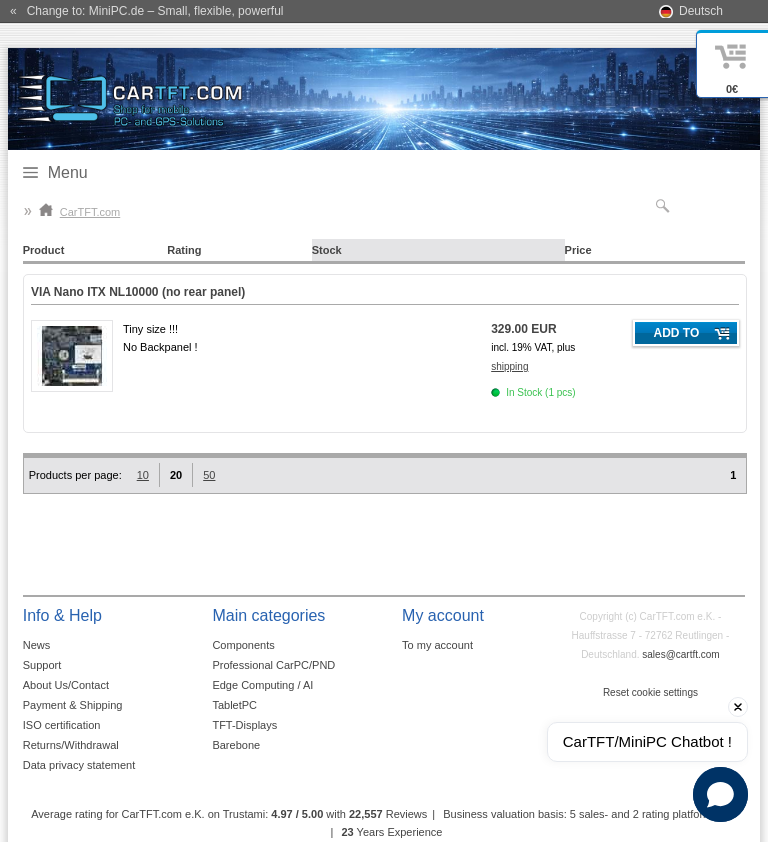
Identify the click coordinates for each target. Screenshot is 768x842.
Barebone (236, 745)
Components (243, 645)
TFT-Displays (244, 725)
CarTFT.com (80, 212)
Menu (68, 172)
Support (42, 665)
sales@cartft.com (680, 654)
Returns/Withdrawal (71, 745)
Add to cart (677, 336)
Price (578, 250)
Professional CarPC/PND (273, 665)
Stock (327, 250)
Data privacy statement (79, 765)
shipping (509, 366)
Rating (184, 250)
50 (209, 475)
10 (143, 475)
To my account (437, 645)
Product (44, 250)
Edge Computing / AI (262, 685)
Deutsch (701, 11)
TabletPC (234, 705)
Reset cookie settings (650, 692)
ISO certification (62, 725)
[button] (720, 794)
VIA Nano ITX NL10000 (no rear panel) (138, 292)
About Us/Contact (66, 685)
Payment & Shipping (73, 705)
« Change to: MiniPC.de (146, 11)
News (37, 645)
